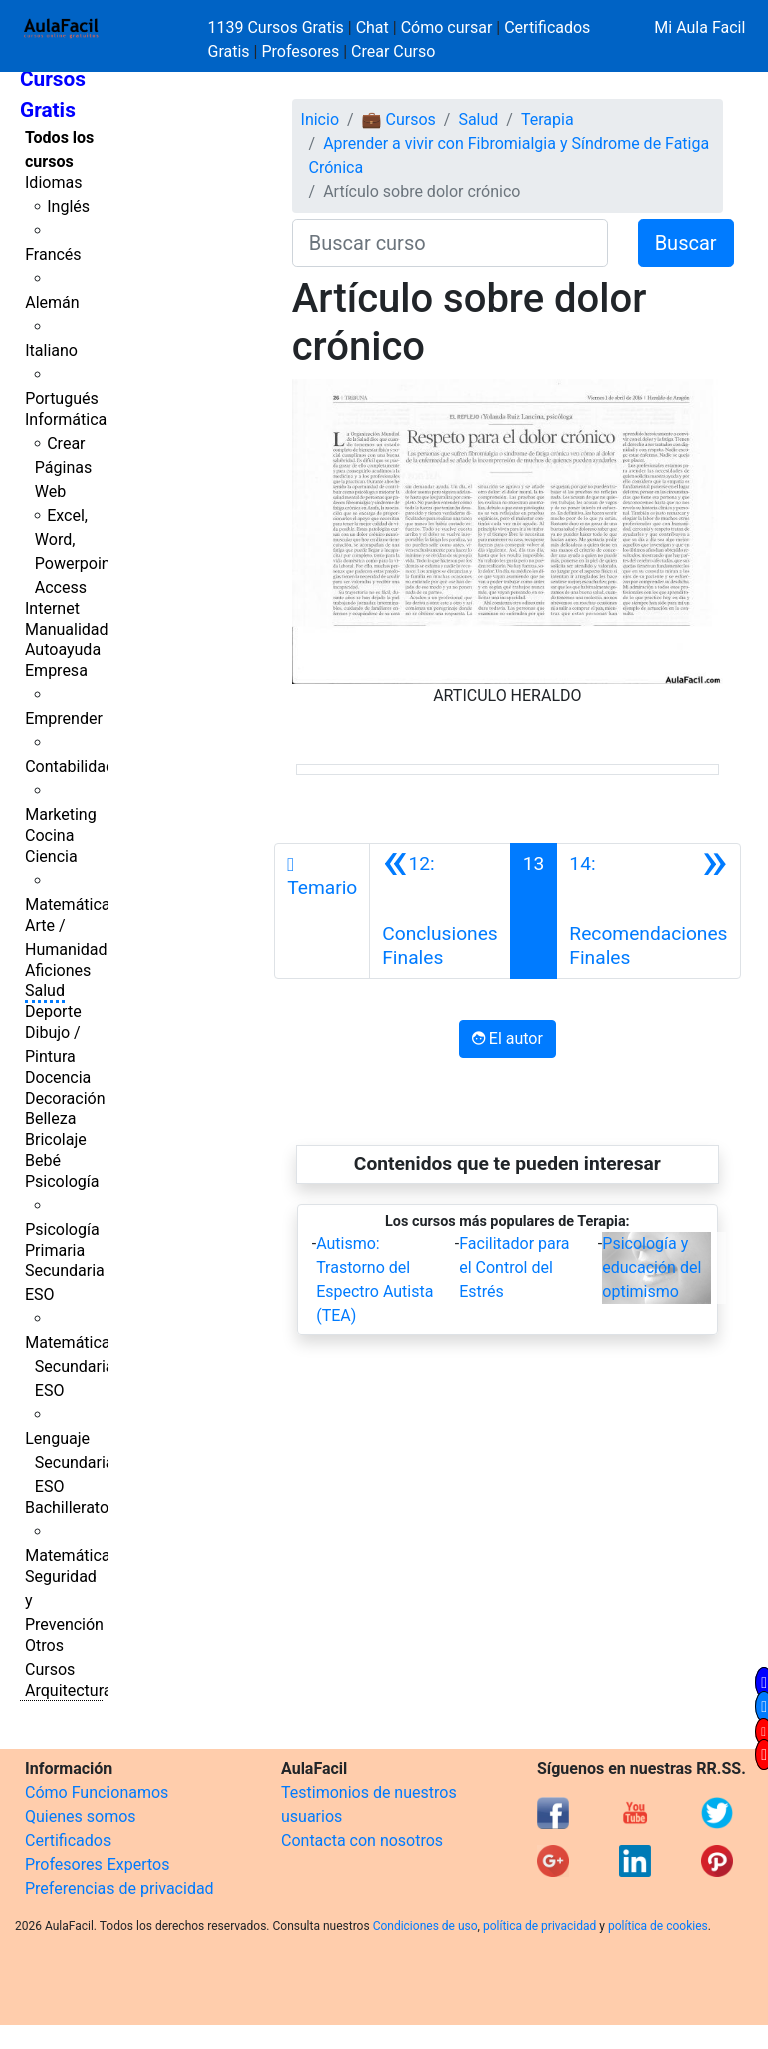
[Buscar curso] (450, 243)
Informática (66, 419)
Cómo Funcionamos (96, 1792)
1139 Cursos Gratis (278, 27)
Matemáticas (72, 904)
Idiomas (53, 182)
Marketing (60, 814)
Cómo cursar (447, 27)
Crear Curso (393, 51)
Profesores (300, 51)
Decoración (65, 1098)
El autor (507, 1038)
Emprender (64, 718)
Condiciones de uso (425, 1926)
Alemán (52, 302)
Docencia (58, 1077)
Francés (53, 254)
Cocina (49, 835)
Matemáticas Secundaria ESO (72, 1366)
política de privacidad (539, 1926)
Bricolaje (56, 1139)
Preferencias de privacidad (119, 1888)
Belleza (50, 1118)
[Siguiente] (648, 911)
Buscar (686, 243)
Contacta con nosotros (362, 1840)
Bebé (43, 1160)
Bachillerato (67, 1507)
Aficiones (58, 970)
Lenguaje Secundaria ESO (69, 1462)
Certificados (68, 1840)
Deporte (53, 1011)
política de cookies (658, 1926)
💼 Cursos (399, 119)
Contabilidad (70, 766)
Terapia (547, 119)
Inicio (320, 119)
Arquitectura (68, 1690)
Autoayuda (63, 649)
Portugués (62, 398)
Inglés (68, 206)
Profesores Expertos (97, 1864)
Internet (52, 608)
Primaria (55, 1250)
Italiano (51, 350)
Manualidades (75, 629)
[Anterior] (440, 911)
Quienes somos (80, 1816)
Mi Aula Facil (699, 27)
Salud (45, 990)
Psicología (62, 1181)
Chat (372, 27)
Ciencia (51, 856)
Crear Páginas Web (63, 467)
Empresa (56, 670)
